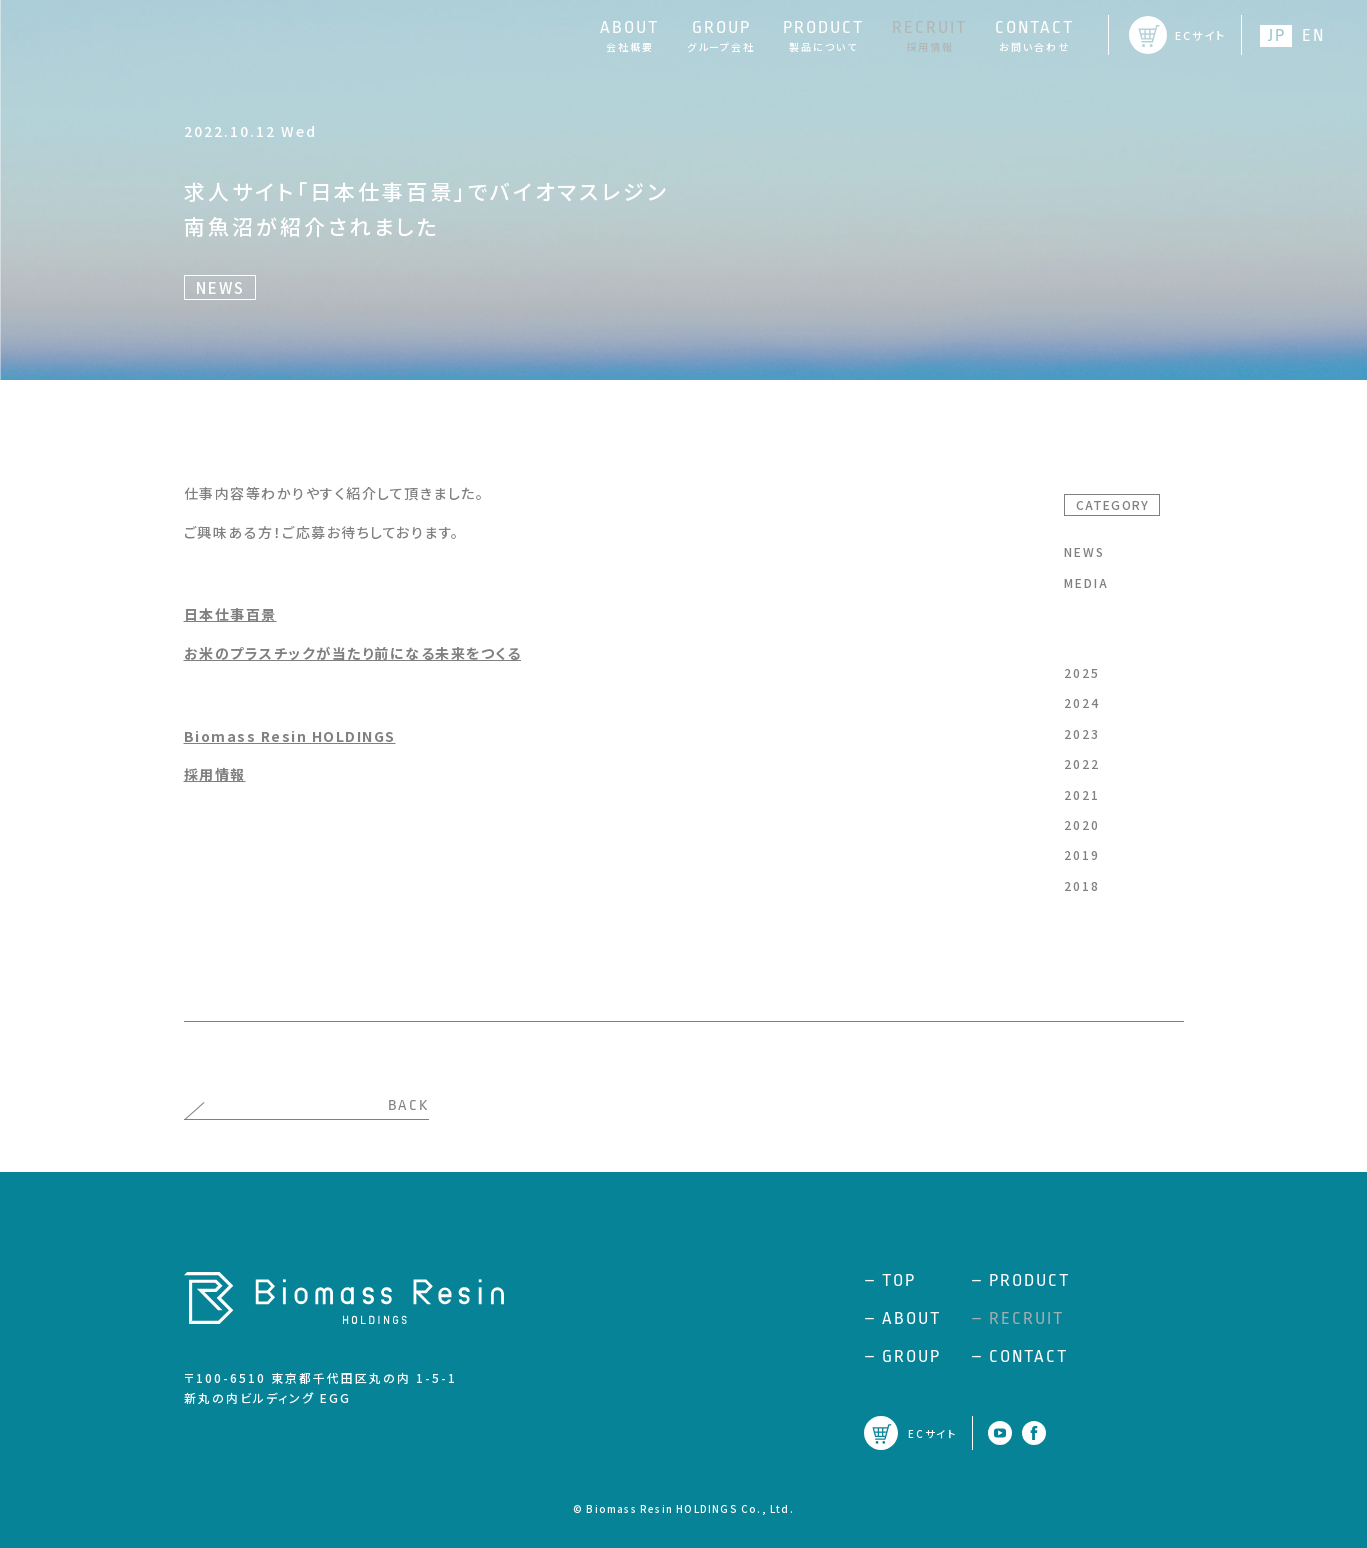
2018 (1082, 885)
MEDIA (1086, 582)
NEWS (1084, 551)
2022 (1082, 763)
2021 (1082, 794)
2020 (1082, 824)
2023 (1082, 733)
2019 (1082, 854)
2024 (1082, 702)
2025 (1082, 672)
